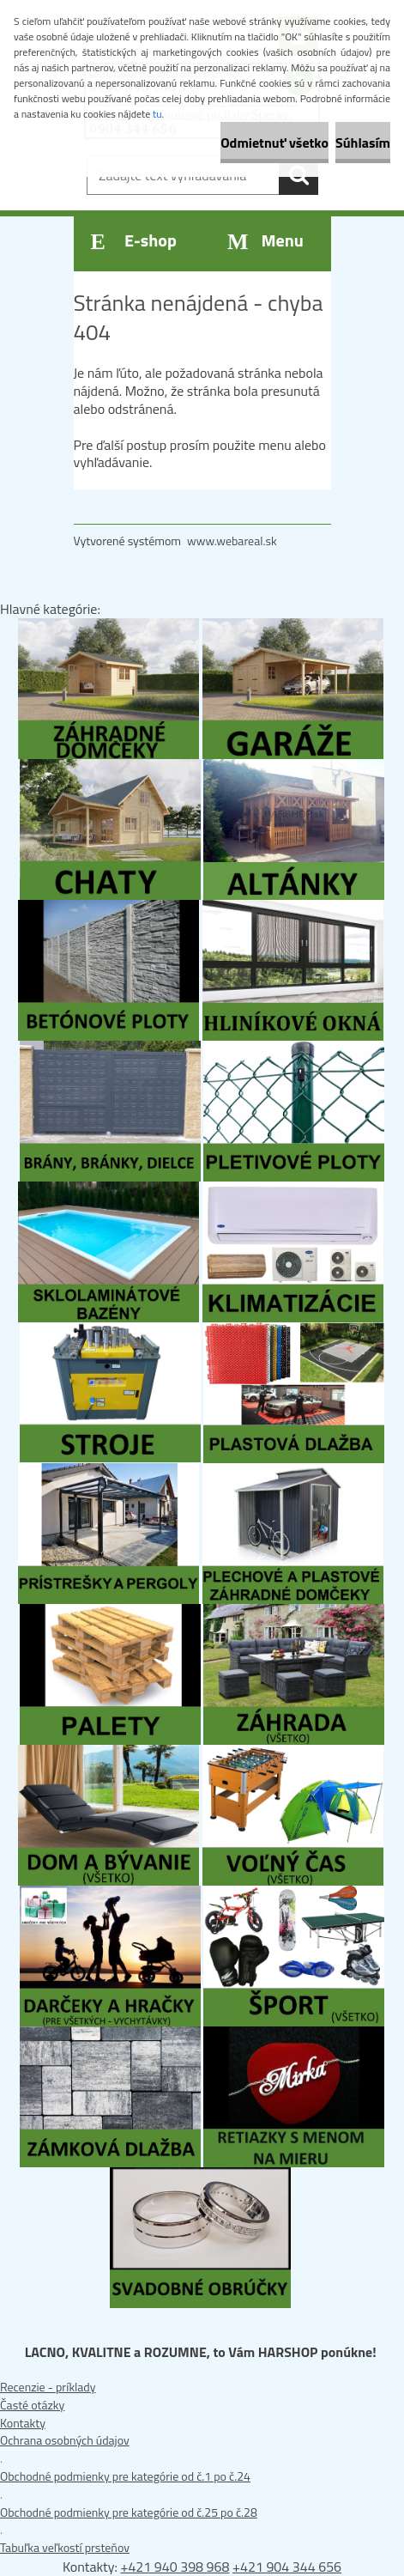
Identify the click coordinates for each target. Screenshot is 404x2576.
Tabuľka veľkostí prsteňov (65, 2547)
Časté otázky (32, 2405)
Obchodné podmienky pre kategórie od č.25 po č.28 (128, 2512)
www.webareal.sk (232, 541)
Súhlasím (362, 142)
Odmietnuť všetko (274, 142)
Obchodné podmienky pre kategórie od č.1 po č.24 (125, 2476)
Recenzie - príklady (48, 2387)
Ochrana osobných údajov (65, 2440)
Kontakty (22, 2423)
